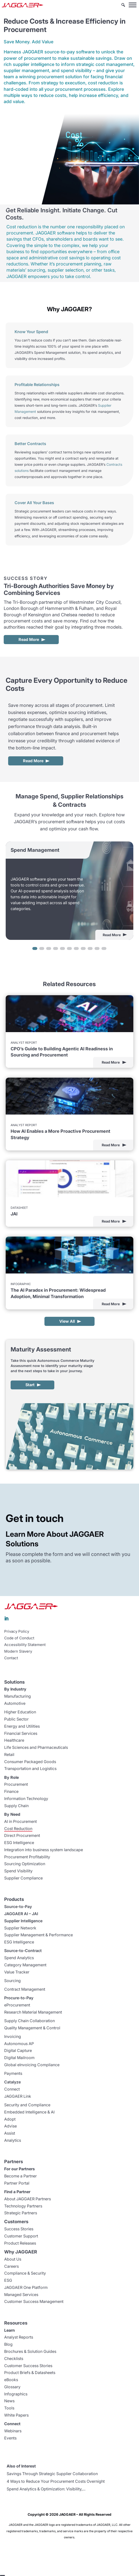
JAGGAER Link (17, 2096)
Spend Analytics (19, 1957)
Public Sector (16, 1719)
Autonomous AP (19, 2043)
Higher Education (20, 1711)
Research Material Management (33, 2012)
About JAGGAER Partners (27, 2198)
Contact (11, 1658)
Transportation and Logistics (30, 1768)
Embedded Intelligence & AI (29, 2112)
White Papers (16, 2415)
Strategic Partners (20, 2212)
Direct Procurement (22, 1835)
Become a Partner (20, 2175)
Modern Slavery (18, 1651)
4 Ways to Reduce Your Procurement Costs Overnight (56, 2481)
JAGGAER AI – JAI (21, 1913)
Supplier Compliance (23, 1878)
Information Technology (26, 1798)
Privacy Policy (16, 1631)
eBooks (11, 2379)
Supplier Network (20, 1927)
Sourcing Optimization (24, 1863)
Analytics (12, 2140)
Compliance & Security (25, 2273)
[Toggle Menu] (133, 4)
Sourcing (12, 1980)
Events (10, 2438)
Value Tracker (16, 1972)
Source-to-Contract (23, 1950)
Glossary (12, 2386)
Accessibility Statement (25, 1645)
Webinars (12, 2430)
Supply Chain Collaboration (29, 2020)
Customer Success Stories (28, 2365)
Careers (11, 2266)
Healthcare (14, 1740)
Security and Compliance (27, 2104)
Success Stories (18, 2228)
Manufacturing (17, 1696)
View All (67, 1321)
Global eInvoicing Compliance (32, 2064)
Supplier (104, 405)
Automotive (14, 1703)
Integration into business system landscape (43, 1849)
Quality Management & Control (32, 2027)
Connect (12, 2089)
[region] (70, 896)
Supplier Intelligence (23, 1920)
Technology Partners (23, 2206)
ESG (8, 2280)
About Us (12, 2259)
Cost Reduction (18, 1828)
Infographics (15, 2393)
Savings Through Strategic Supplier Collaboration (52, 2473)
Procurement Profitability (27, 1856)
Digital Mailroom (19, 2057)
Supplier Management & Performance (38, 1934)
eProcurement (17, 2004)
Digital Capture (18, 2050)
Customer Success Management (33, 2301)
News (9, 2400)
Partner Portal (16, 2183)
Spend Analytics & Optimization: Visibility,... (46, 2488)
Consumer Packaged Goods (30, 1761)
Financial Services (20, 1733)
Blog (8, 2344)
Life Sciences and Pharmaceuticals (36, 1747)
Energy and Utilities (22, 1726)
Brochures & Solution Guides (30, 2351)
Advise (10, 2126)
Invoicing (12, 2036)
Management (25, 411)
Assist (9, 2133)
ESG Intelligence (19, 1842)
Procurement (16, 1784)
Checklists (13, 2358)
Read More (29, 639)
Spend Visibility (18, 1870)
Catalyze (12, 2081)
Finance (11, 1791)
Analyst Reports (18, 2337)
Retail (9, 1754)
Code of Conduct (19, 1638)
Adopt (10, 2119)
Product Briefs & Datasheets (29, 2372)
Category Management (25, 1964)
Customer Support (21, 2236)
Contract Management (24, 1989)
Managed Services (21, 2294)
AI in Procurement (20, 1821)
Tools (9, 2407)
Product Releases (20, 2243)
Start (30, 1384)
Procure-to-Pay (18, 1997)
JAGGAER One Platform (26, 2287)
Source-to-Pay (18, 1906)
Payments (13, 2073)
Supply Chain (16, 1805)
